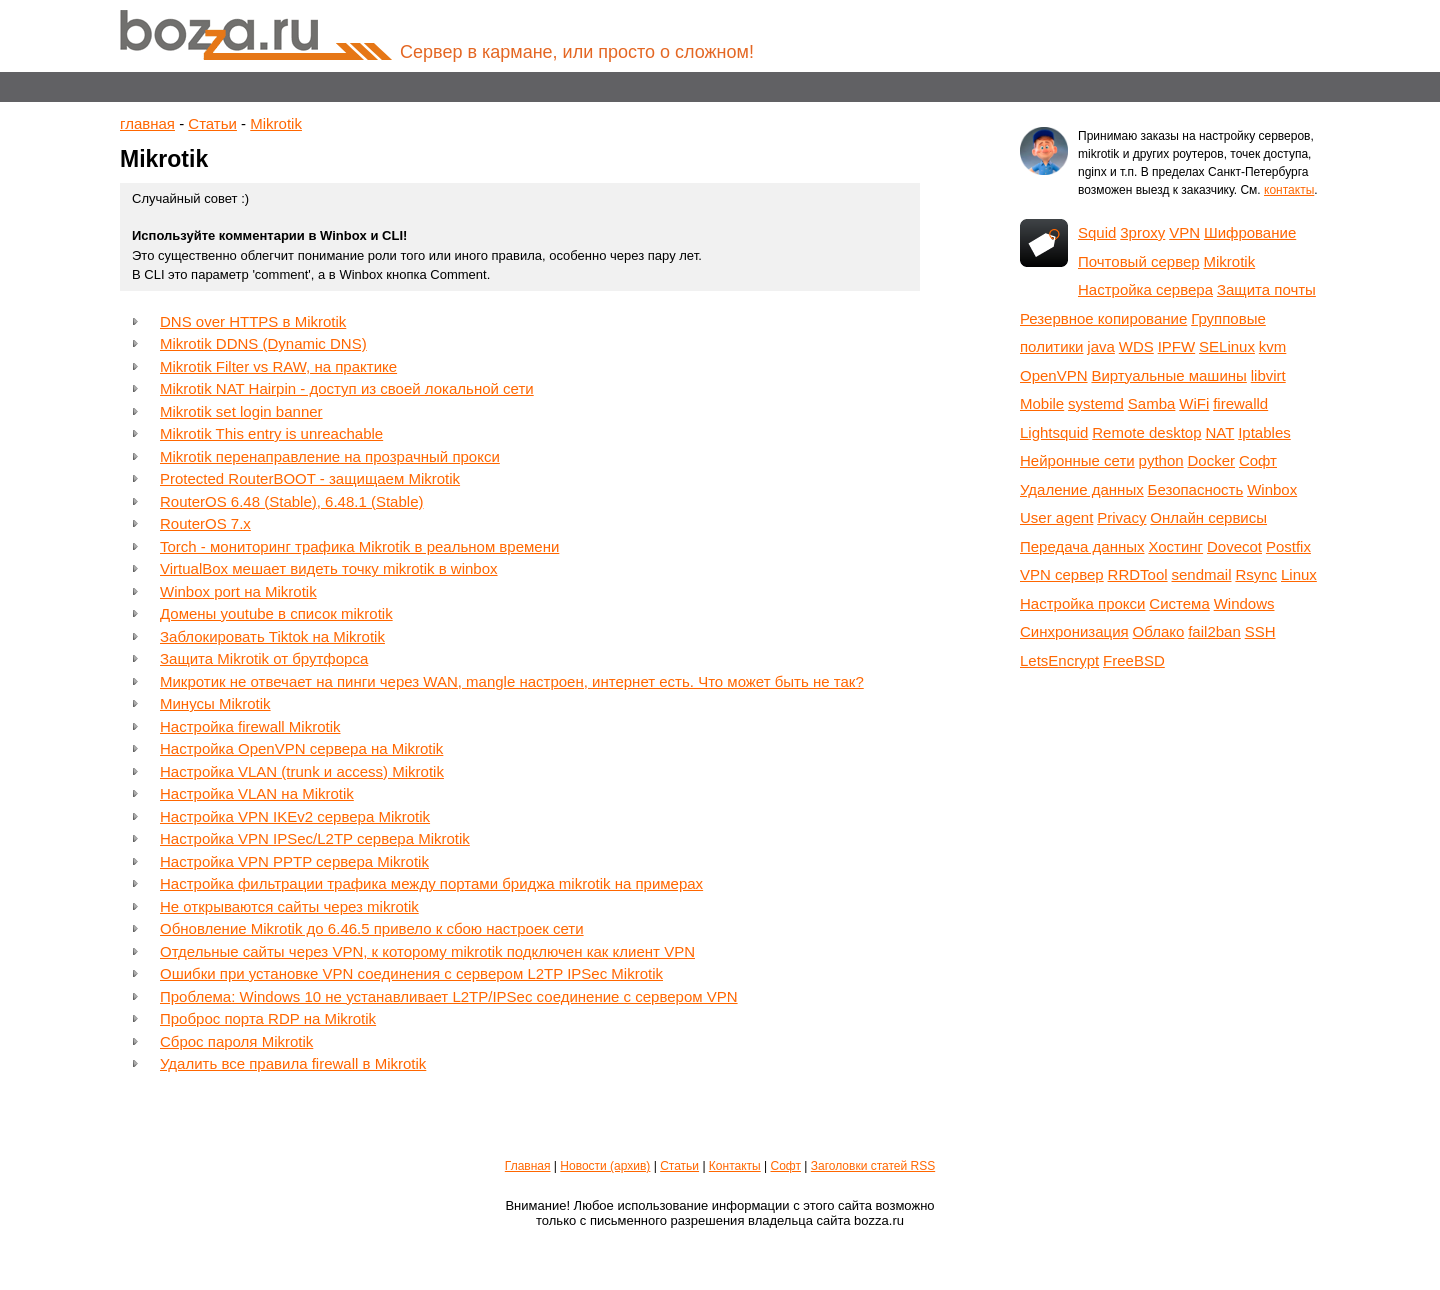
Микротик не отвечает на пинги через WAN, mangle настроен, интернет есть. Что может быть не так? (512, 681)
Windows (1244, 603)
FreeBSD (1134, 660)
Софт (1258, 460)
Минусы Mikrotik (215, 703)
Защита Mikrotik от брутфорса (264, 658)
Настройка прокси (1082, 603)
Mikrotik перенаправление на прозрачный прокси (330, 456)
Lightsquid (1054, 432)
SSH (1260, 631)
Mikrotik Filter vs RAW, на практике (278, 366)
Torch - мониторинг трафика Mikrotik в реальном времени (359, 546)
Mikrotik (276, 123)
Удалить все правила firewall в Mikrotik (293, 1063)
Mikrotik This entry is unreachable (271, 433)
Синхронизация (1074, 631)
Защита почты (1266, 289)
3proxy (1142, 232)
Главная (528, 1166)
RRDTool (1138, 574)
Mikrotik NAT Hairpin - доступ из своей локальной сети (347, 388)
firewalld (1240, 403)
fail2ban (1214, 631)
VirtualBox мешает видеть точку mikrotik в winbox (329, 568)
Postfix (1288, 546)
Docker (1212, 460)
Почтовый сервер (1139, 261)
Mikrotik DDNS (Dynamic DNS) (263, 343)
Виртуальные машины (1168, 375)
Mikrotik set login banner (241, 411)
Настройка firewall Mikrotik (250, 726)
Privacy (1121, 517)
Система (1179, 603)
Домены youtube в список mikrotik (276, 613)
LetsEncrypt (1059, 660)
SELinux (1227, 346)
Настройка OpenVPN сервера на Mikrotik (301, 748)
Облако (1159, 631)
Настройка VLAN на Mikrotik (257, 793)
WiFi (1194, 403)
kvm (1273, 346)
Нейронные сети (1077, 460)
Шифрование (1250, 232)
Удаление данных (1082, 489)
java (1101, 346)
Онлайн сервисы (1208, 517)
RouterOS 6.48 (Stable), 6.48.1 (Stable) (291, 501)
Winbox (1272, 489)
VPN (1184, 232)
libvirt (1268, 375)
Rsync (1256, 574)
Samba (1152, 403)
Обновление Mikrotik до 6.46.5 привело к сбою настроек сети (372, 928)
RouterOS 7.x (205, 523)
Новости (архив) (605, 1166)
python (1161, 460)
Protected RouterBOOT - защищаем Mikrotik (310, 478)
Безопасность (1196, 489)
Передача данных (1082, 546)
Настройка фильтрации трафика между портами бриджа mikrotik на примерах (431, 883)
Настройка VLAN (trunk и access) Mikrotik (302, 771)
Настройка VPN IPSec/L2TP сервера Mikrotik (315, 838)
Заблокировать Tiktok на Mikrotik (272, 636)
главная (147, 123)
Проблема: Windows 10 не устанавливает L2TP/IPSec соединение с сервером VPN (449, 996)
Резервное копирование (1103, 318)
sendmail (1201, 574)
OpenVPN (1054, 375)
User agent (1056, 517)
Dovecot (1234, 546)
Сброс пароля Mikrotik (236, 1041)
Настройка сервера (1145, 289)
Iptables (1264, 432)
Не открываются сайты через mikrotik (289, 906)
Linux (1299, 574)
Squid (1097, 232)
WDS (1136, 346)
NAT (1219, 432)
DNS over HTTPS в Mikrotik (253, 321)
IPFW (1177, 346)
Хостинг (1175, 546)
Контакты (735, 1166)
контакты (1289, 190)
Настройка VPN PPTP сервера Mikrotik (294, 861)
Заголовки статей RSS (873, 1166)
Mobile (1042, 403)
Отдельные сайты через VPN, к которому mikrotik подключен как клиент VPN (427, 951)
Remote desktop (1146, 432)
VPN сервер (1062, 574)
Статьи (212, 123)
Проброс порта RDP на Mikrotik (268, 1018)
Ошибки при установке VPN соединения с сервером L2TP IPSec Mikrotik (411, 973)
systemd (1096, 403)
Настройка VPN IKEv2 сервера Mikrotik (295, 816)
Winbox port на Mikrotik (238, 591)
